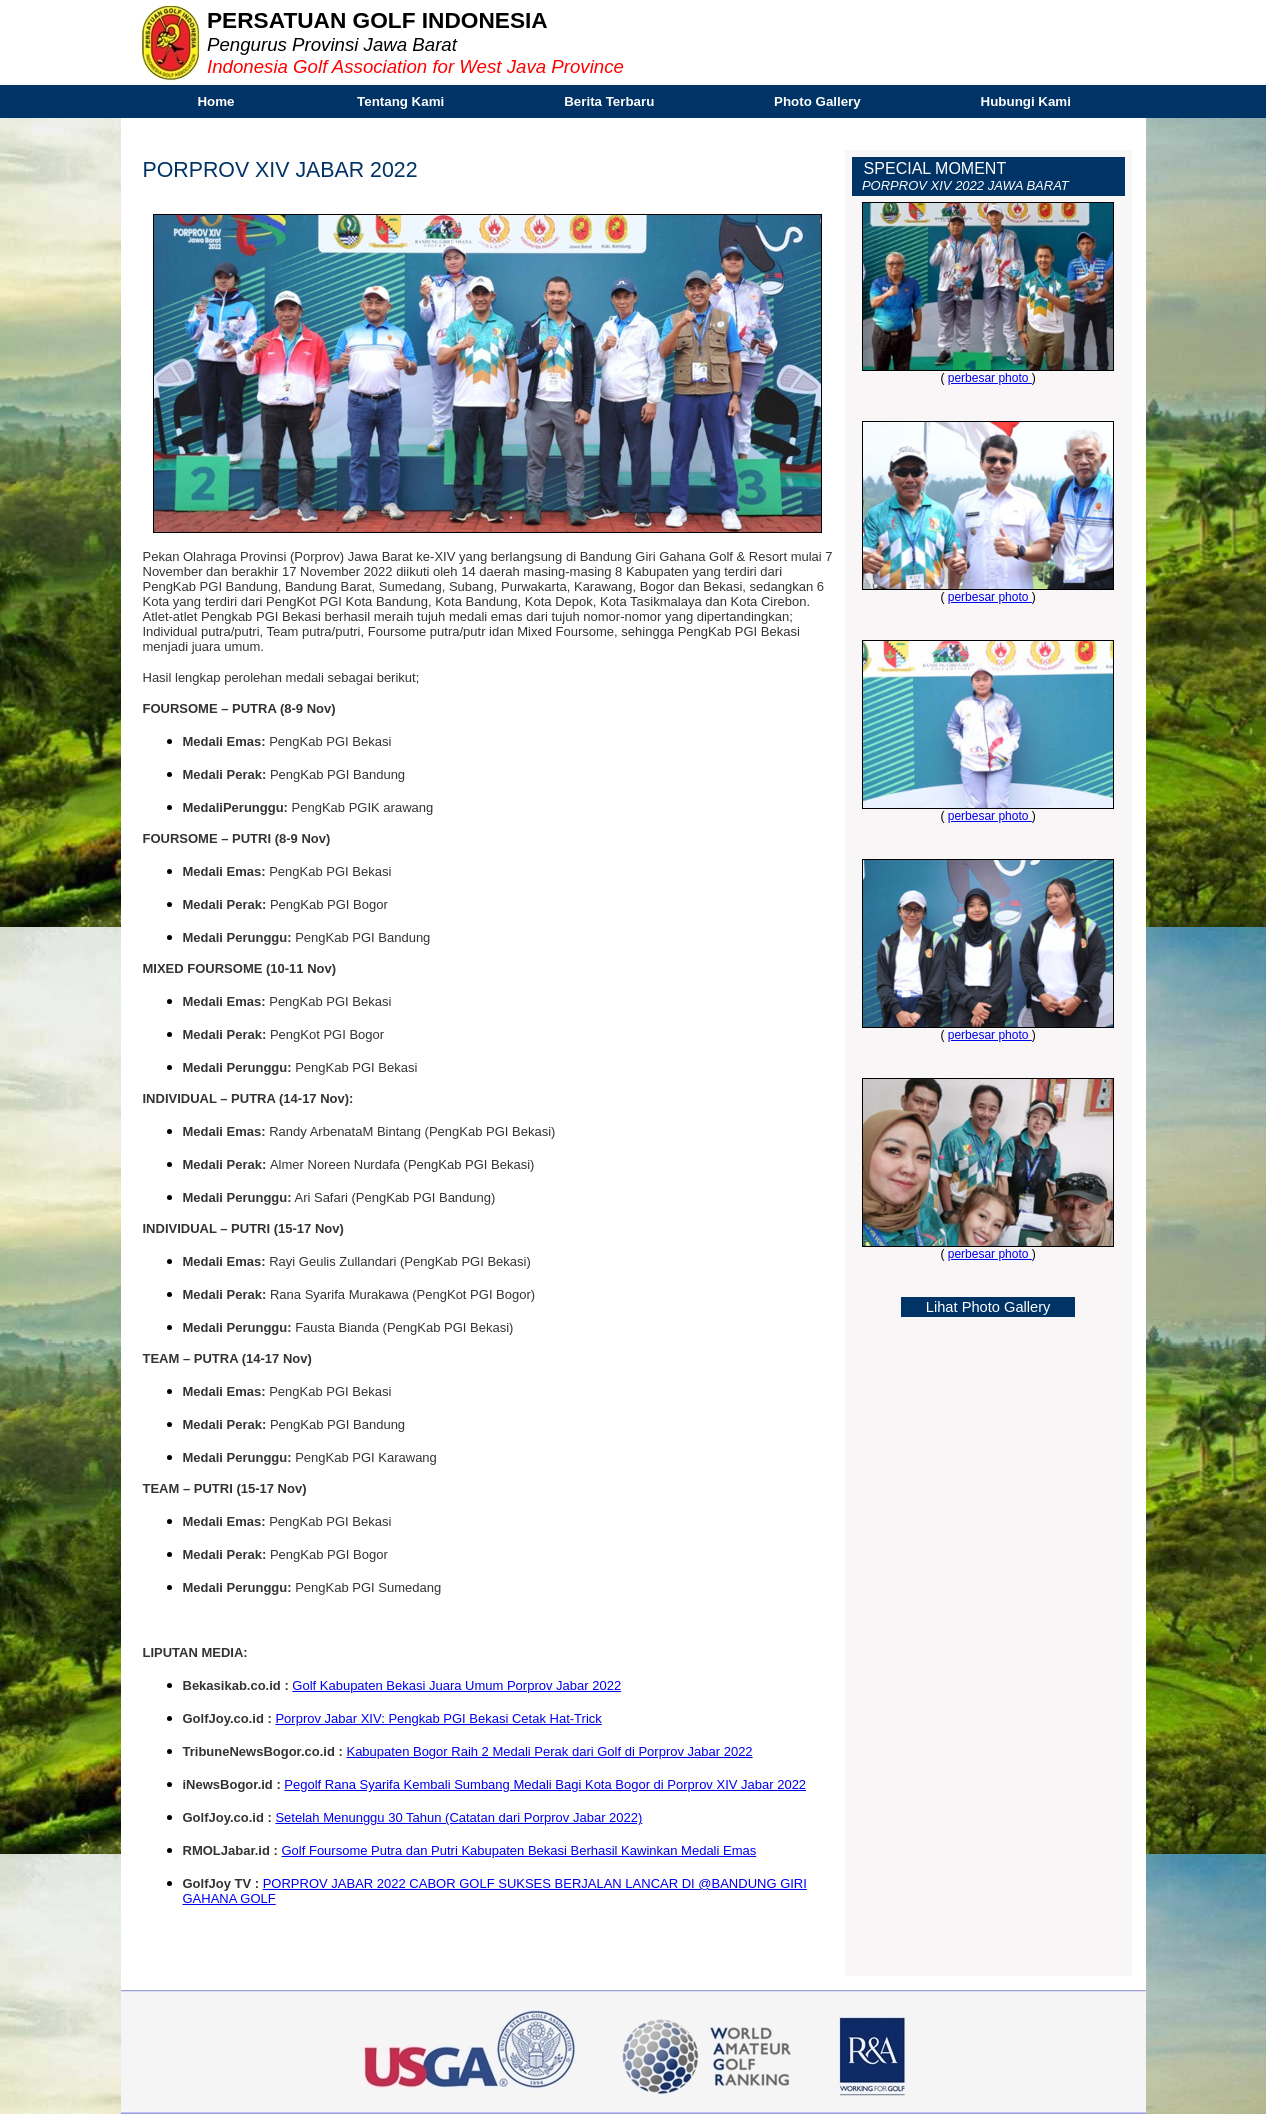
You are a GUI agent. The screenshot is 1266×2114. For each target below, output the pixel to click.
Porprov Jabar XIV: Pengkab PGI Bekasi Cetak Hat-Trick (438, 1718)
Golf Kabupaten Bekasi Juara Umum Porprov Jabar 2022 (456, 1685)
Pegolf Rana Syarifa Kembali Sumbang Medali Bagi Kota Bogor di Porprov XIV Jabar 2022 (545, 1784)
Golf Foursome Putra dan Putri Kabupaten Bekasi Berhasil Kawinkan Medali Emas (518, 1850)
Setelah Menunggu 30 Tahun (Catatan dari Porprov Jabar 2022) (458, 1817)
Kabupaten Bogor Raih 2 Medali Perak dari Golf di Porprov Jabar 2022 (549, 1751)
